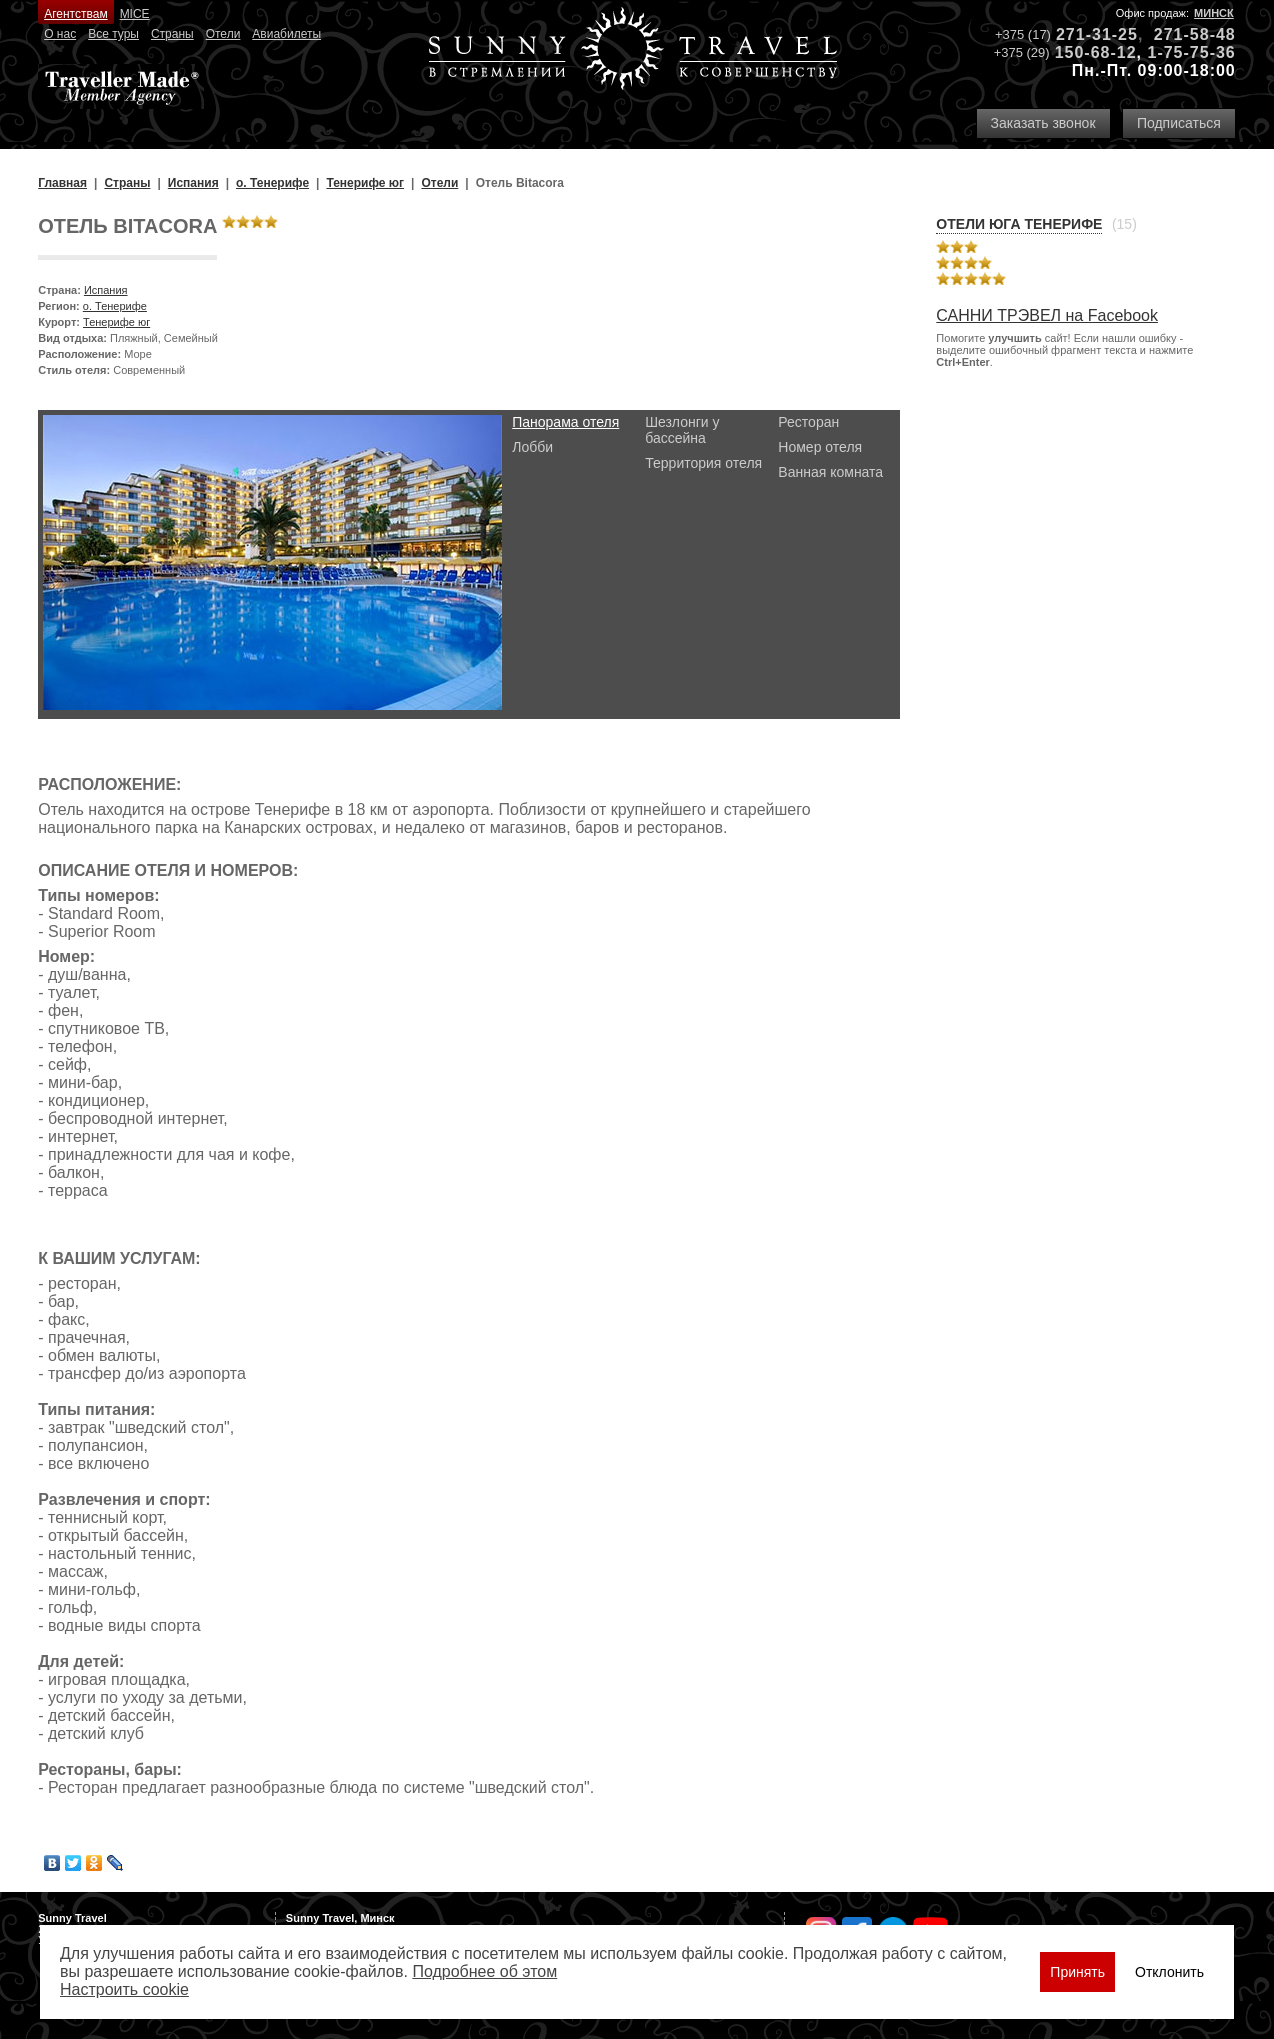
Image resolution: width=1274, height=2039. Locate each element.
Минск (1214, 13)
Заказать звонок (1043, 123)
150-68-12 (1096, 52)
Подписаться (1179, 123)
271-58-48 (1195, 34)
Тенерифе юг (116, 322)
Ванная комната (830, 472)
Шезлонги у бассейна (682, 430)
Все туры (113, 34)
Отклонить (1169, 1972)
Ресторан (808, 422)
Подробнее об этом (484, 1971)
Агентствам (75, 14)
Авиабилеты (286, 34)
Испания (106, 290)
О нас (60, 34)
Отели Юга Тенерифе (1019, 224)
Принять (1077, 1972)
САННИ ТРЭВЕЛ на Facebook (1047, 315)
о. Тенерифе (115, 306)
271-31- (1087, 34)
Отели (223, 34)
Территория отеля (703, 463)
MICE (135, 14)
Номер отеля (820, 447)
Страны (172, 34)
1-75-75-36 (1191, 52)
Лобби (532, 447)
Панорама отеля (565, 422)
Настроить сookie (124, 1989)
